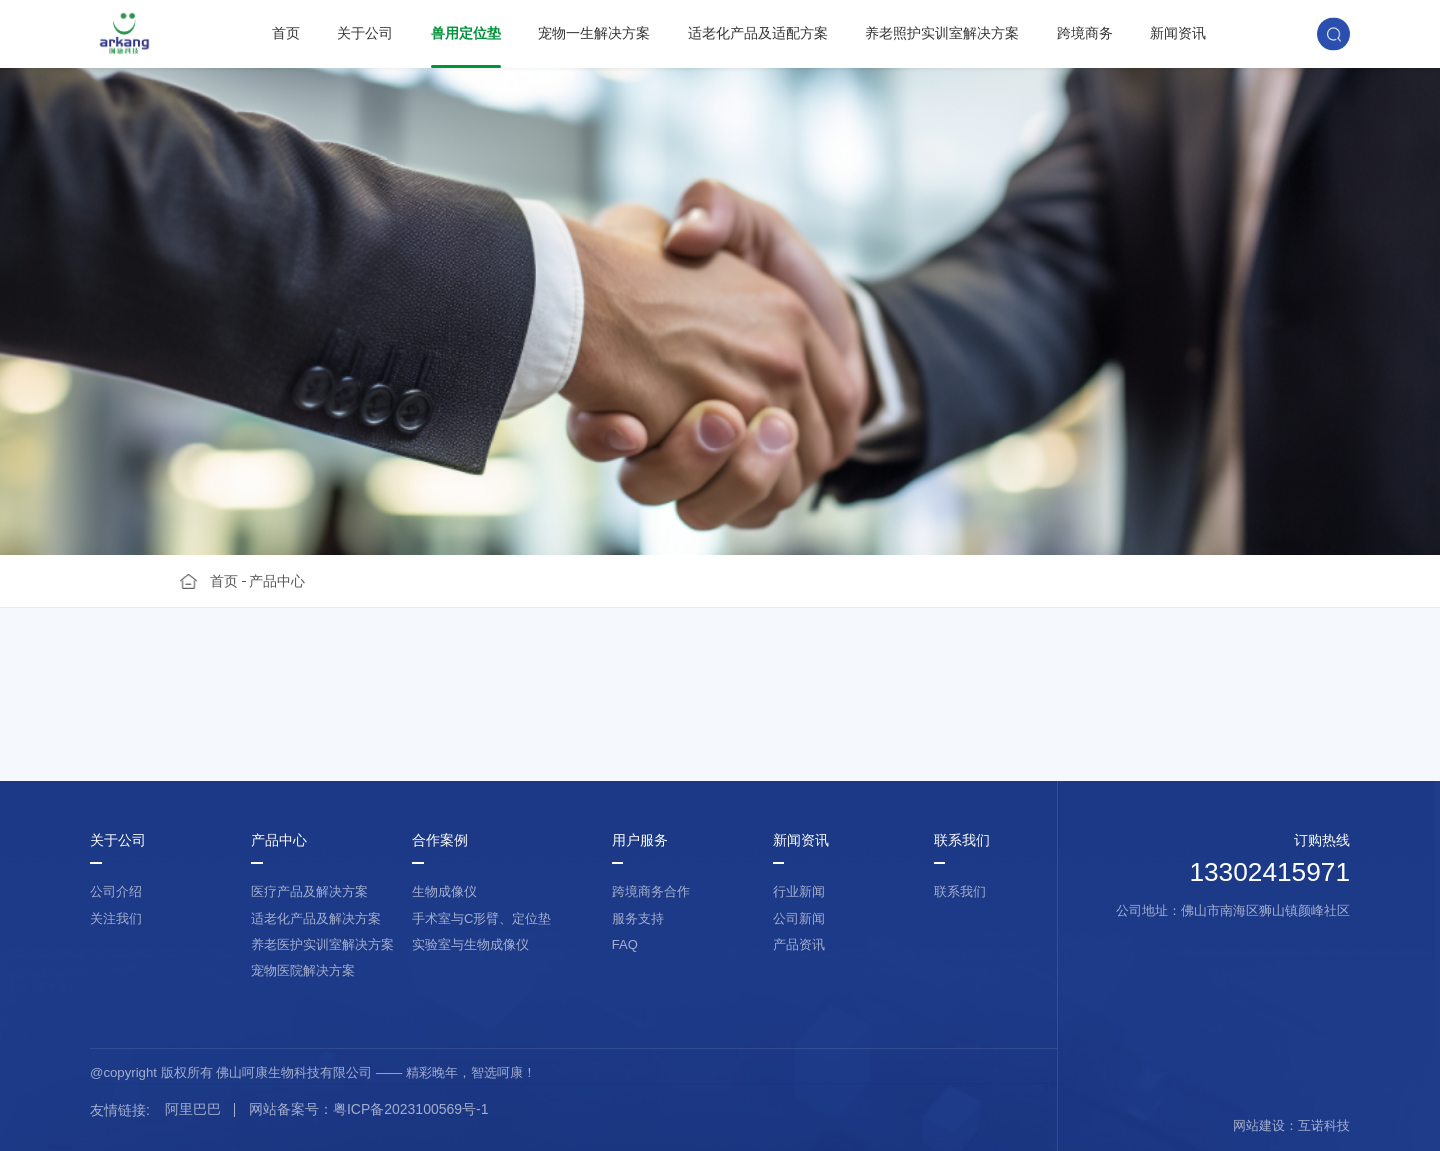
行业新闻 (799, 891)
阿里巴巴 (193, 1109)
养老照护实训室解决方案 (942, 33)
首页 (286, 33)
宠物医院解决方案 (303, 970)
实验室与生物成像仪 (470, 944)
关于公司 (365, 33)
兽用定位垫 (466, 33)
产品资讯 (799, 944)
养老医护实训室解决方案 (322, 944)
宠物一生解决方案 (594, 33)
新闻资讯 (1178, 33)
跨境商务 (1085, 33)
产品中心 (277, 581)
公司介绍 (116, 891)
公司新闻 (799, 918)
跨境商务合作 (651, 891)
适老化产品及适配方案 (758, 33)
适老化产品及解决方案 (316, 918)
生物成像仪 (444, 891)
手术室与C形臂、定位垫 (481, 918)
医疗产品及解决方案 (309, 891)
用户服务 (640, 841)
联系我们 (962, 841)
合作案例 (440, 841)
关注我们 (116, 918)
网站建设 (1259, 1125)
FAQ (625, 944)
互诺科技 (1324, 1125)
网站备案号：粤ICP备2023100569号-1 (369, 1109)
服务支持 (638, 918)
